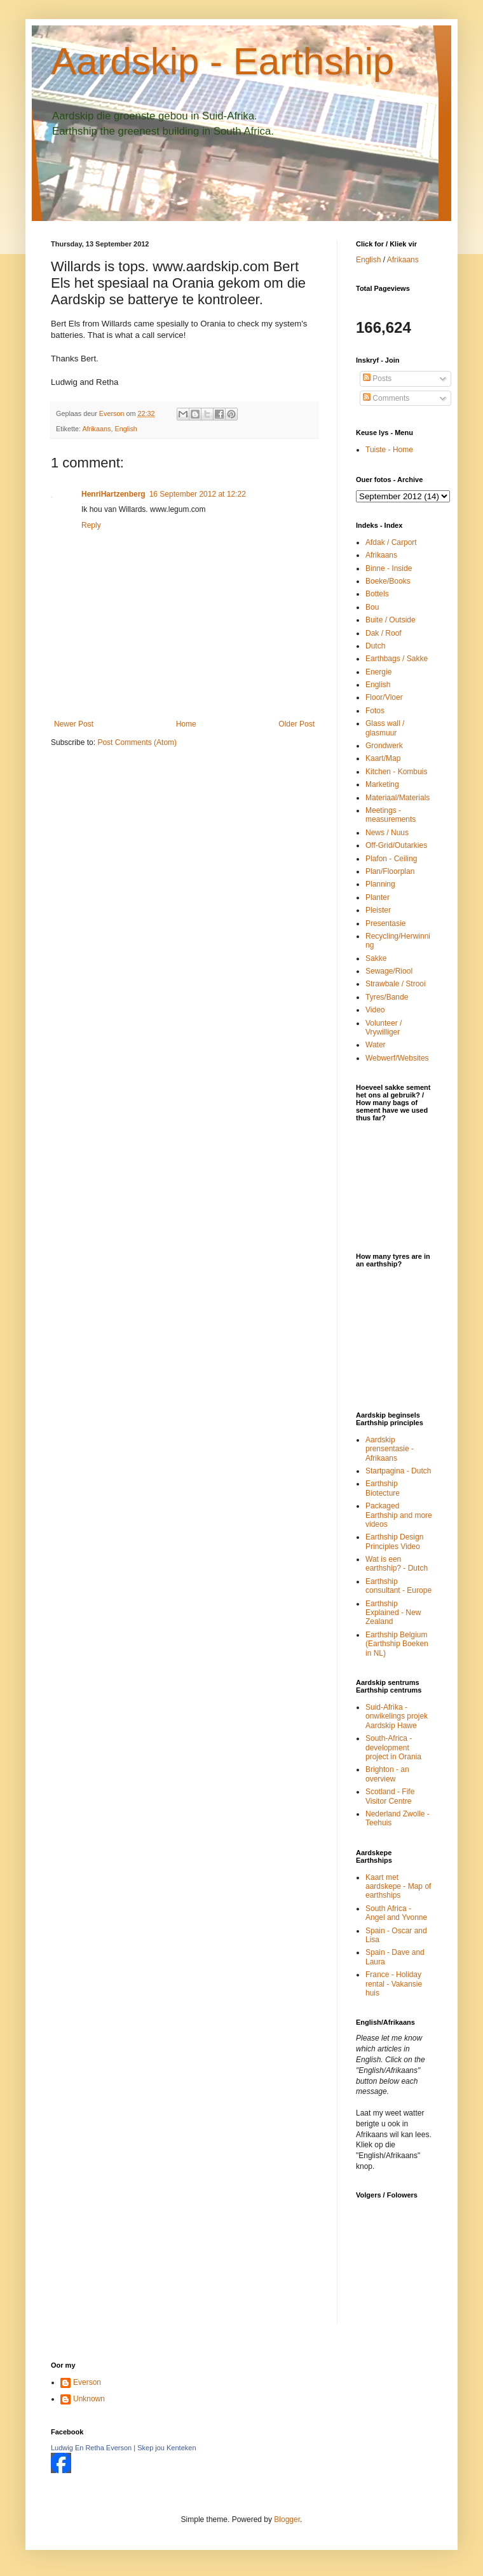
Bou (372, 607)
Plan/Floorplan (389, 871)
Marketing (382, 784)
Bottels (377, 593)
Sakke (375, 958)
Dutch (375, 645)
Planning (380, 884)
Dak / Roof (383, 633)
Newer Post (73, 724)
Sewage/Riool (388, 971)
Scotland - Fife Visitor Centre (389, 1796)
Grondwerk (384, 745)
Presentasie (385, 923)
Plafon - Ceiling (391, 858)
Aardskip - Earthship (222, 61)
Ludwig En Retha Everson (91, 2448)
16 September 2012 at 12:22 (197, 494)
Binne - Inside (388, 568)
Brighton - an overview (387, 1774)
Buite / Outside (390, 619)
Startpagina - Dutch (398, 1470)
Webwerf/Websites (397, 1058)
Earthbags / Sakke (396, 658)
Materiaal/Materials (397, 797)
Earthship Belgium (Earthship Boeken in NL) (396, 1644)
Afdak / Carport (391, 542)
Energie (378, 671)
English (125, 429)
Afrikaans (96, 429)
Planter (377, 897)
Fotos (374, 710)
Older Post (296, 724)
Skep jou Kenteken (166, 2448)
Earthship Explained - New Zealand (393, 1613)
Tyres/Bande (386, 997)
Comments (386, 398)
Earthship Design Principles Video (394, 1541)
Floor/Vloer (384, 697)
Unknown (89, 2398)
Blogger (287, 2519)
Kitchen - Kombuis (396, 771)
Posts (377, 378)
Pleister (378, 910)
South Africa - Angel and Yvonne (396, 1913)
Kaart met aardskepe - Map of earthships (398, 1886)
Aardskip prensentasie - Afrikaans (389, 1449)
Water (375, 1044)
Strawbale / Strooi (395, 983)
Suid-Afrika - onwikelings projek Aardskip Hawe (396, 1716)
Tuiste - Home (389, 449)
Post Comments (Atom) (137, 742)
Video (374, 1009)
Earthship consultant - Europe (398, 1586)
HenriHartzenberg (113, 494)
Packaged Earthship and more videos (398, 1515)
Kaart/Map (382, 758)
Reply (91, 525)
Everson (87, 2382)
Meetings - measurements (390, 815)
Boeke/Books (388, 581)
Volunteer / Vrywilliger (383, 1027)
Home (186, 724)
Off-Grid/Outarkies (396, 845)
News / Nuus (387, 832)
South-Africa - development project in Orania (393, 1747)
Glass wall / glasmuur (384, 728)
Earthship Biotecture (382, 1488)
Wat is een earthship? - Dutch (396, 1564)
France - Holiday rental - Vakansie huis (393, 1983)
